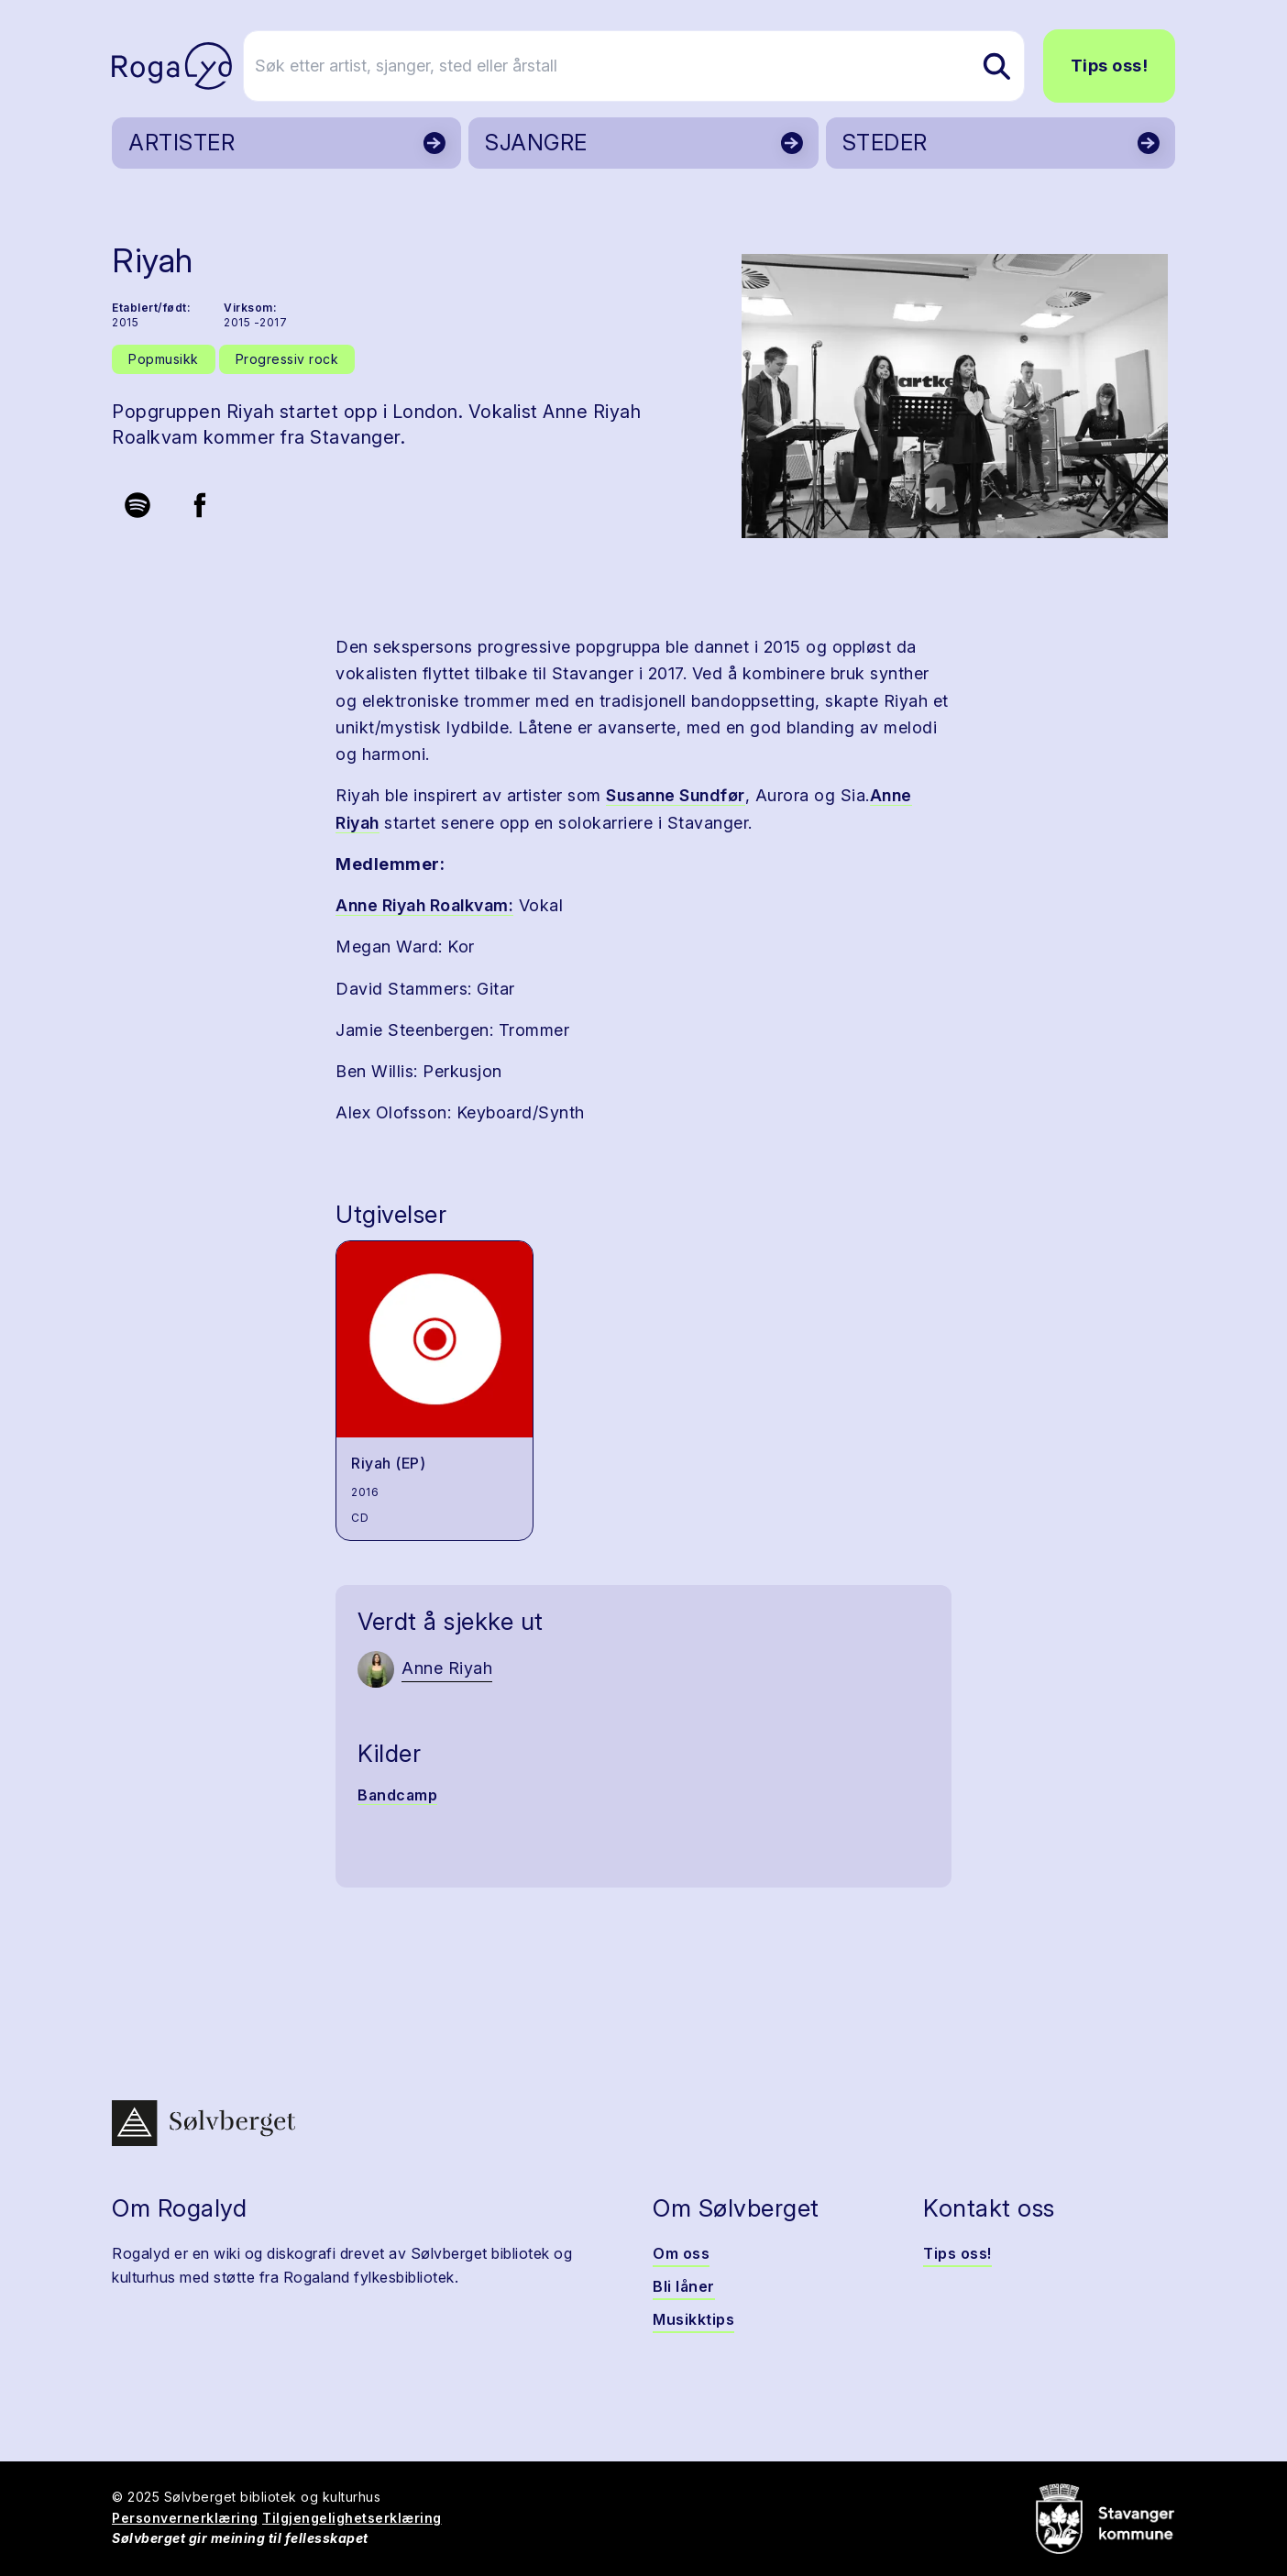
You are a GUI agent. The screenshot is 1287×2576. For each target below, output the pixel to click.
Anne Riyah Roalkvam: (424, 905)
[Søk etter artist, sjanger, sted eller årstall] (652, 66)
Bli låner (684, 2286)
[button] (955, 396)
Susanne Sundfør (675, 795)
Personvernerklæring (185, 2518)
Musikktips (693, 2319)
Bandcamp (397, 1795)
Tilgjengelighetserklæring (352, 2518)
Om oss (681, 2253)
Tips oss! (1110, 65)
